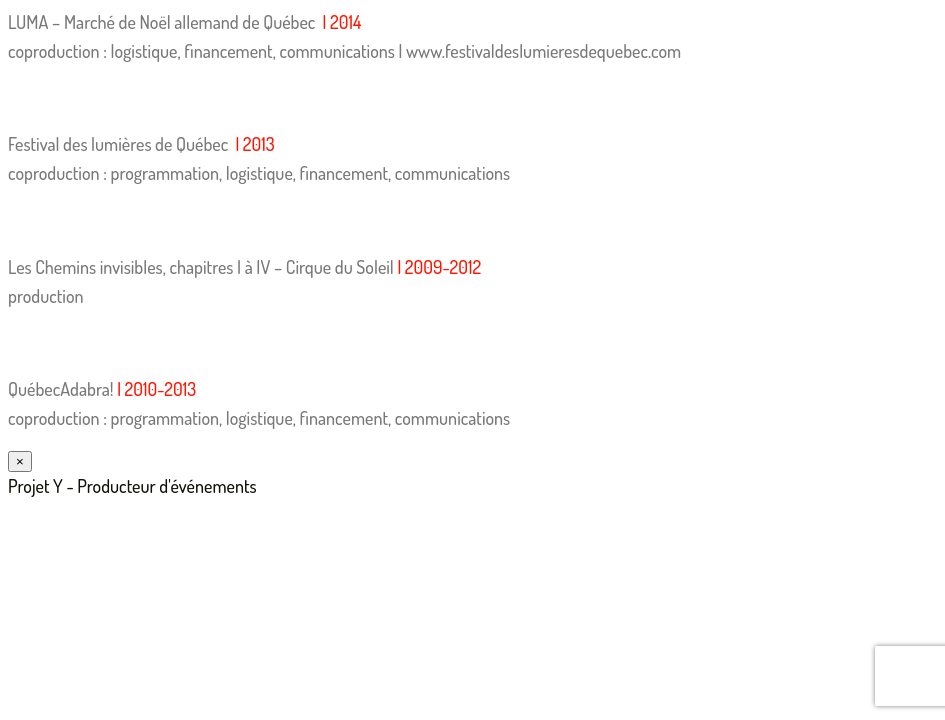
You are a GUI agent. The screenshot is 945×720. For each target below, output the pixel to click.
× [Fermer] (20, 461)
